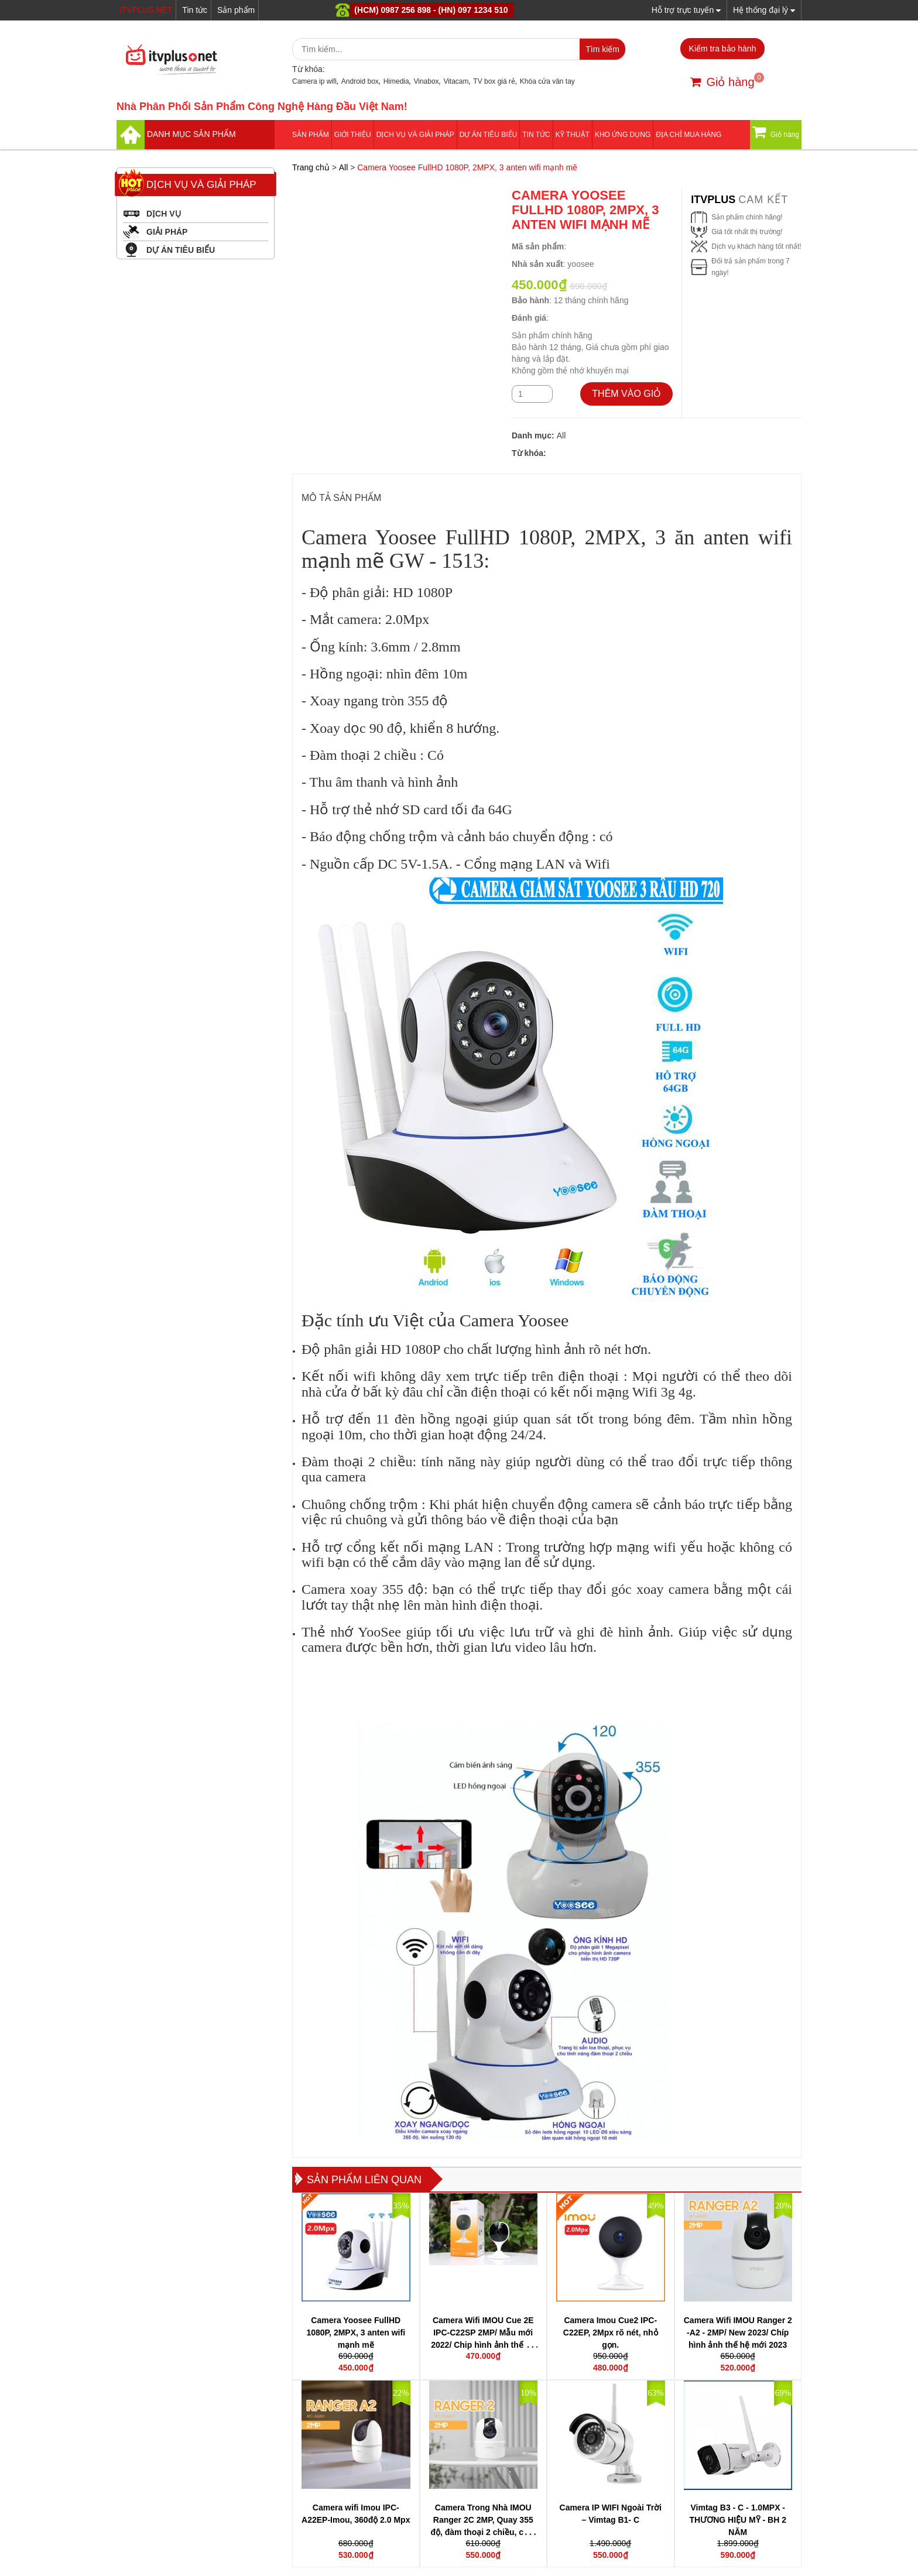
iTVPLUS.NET (146, 10)
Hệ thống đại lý (764, 10)
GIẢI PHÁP (166, 231)
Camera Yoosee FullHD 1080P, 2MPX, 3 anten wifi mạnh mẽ (355, 2332)
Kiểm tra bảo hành (722, 48)
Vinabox (426, 81)
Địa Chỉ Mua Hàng (688, 135)
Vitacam (455, 81)
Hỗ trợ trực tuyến (686, 10)
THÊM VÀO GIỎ (626, 394)
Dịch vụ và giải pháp (415, 135)
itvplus (714, 199)
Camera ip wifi (314, 81)
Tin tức (194, 10)
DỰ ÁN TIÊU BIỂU (488, 135)
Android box (360, 81)
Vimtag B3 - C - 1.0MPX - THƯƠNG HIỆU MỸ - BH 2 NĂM (737, 2520)
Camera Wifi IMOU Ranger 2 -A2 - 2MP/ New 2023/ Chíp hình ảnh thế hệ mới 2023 (738, 2332)
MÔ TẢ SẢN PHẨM (341, 498)
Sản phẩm (236, 10)
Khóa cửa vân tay (547, 81)
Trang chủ (311, 167)
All (343, 167)
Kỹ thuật (573, 135)
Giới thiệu (352, 135)
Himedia (396, 81)
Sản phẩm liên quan (364, 2180)
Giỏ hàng (722, 82)
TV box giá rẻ (494, 81)
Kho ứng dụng (622, 135)
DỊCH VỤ (163, 213)
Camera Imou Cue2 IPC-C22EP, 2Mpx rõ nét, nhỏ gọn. (610, 2332)
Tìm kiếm (602, 49)
